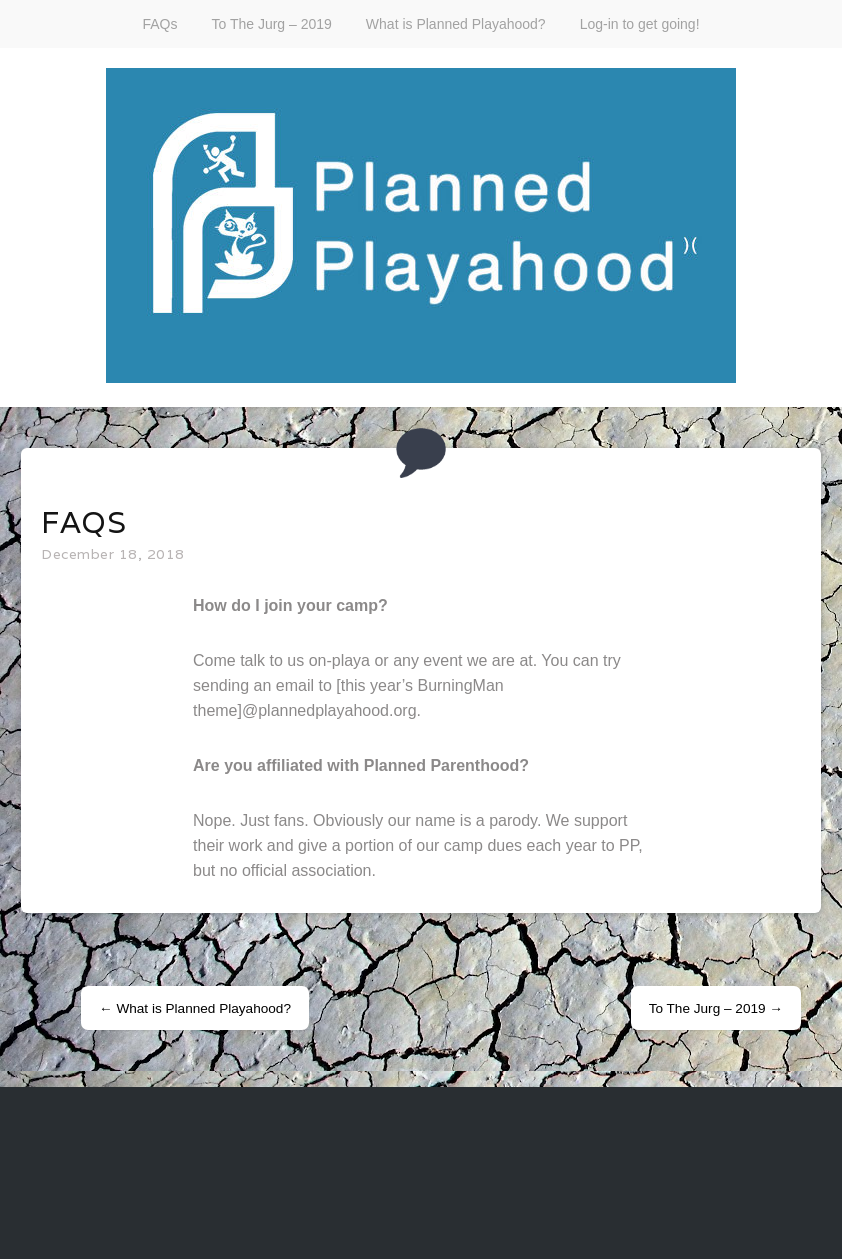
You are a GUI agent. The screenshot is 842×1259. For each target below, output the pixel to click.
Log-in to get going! (640, 24)
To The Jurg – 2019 (271, 24)
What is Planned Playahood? (456, 24)
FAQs (159, 24)
